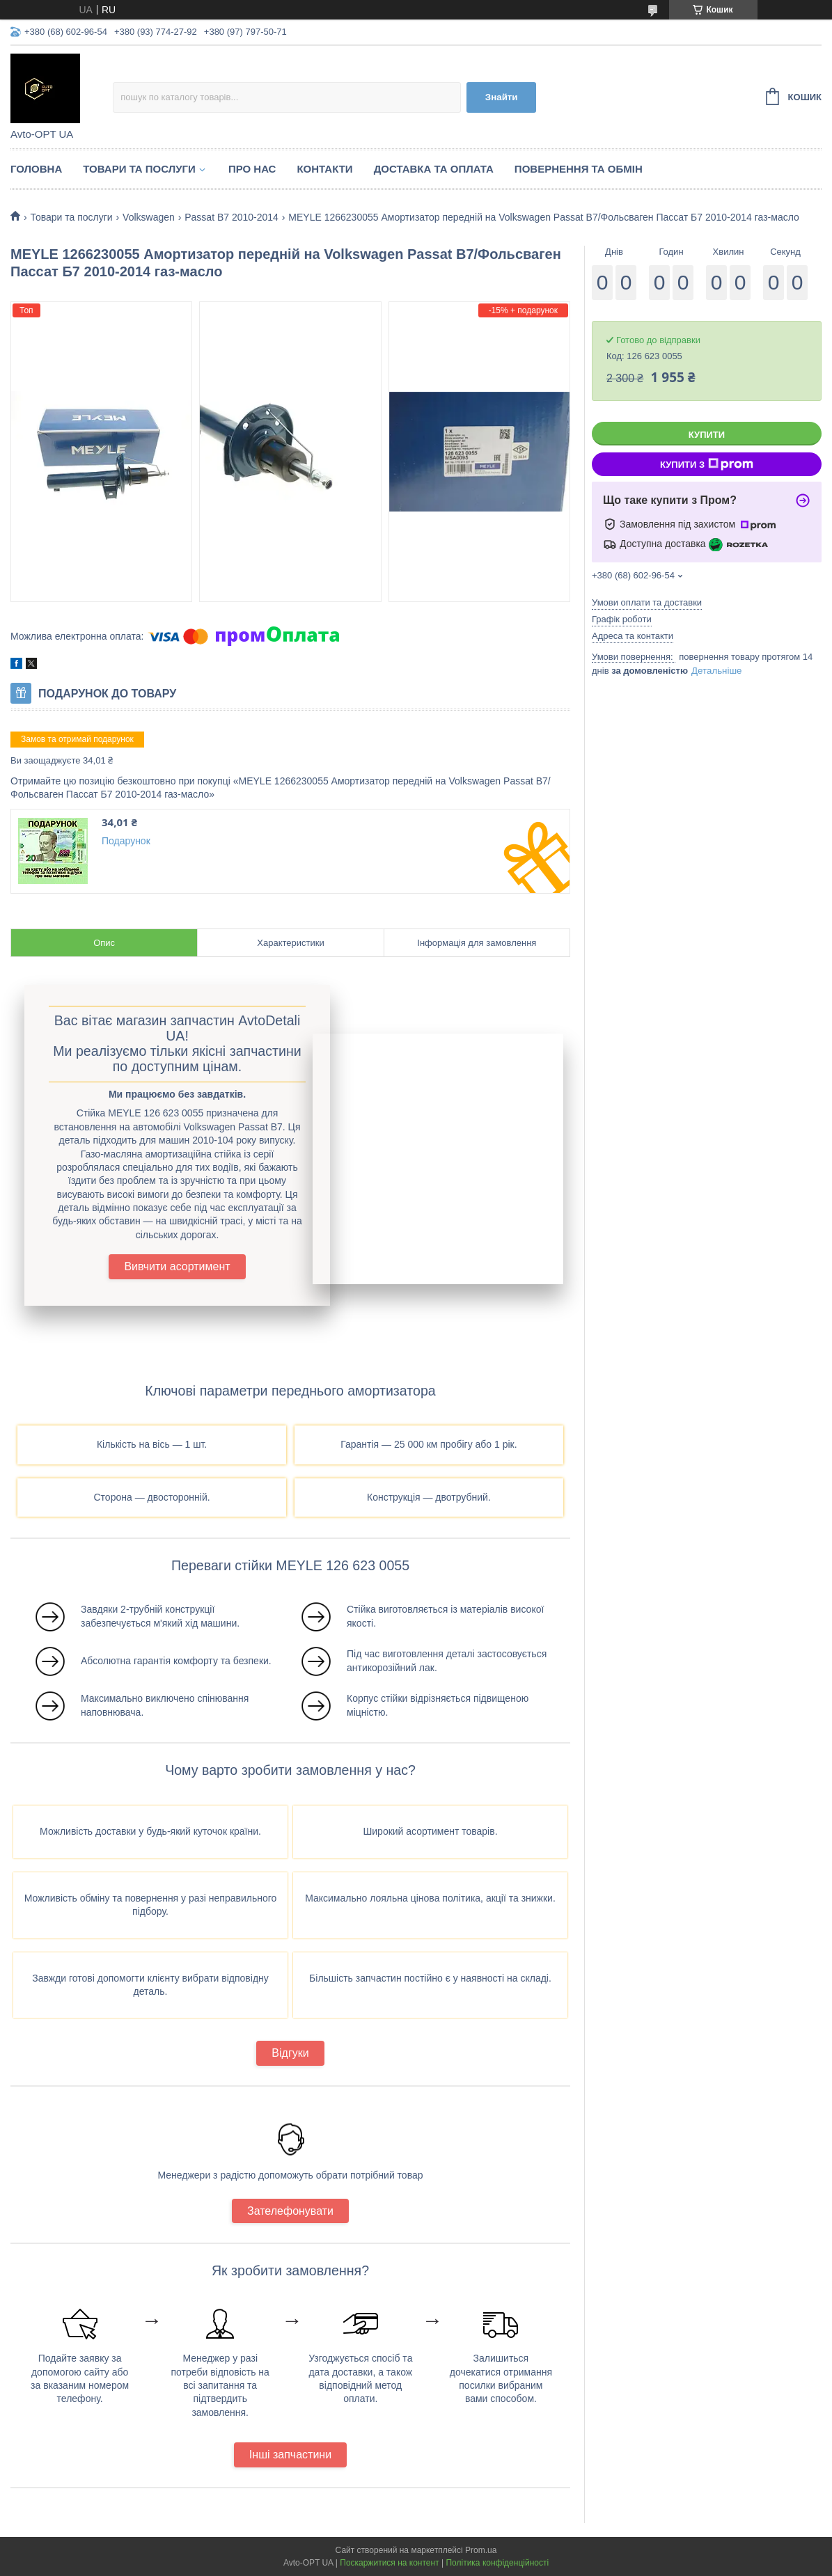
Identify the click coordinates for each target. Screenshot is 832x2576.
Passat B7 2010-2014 (231, 217)
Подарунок (126, 840)
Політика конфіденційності (497, 2563)
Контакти (324, 169)
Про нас (252, 169)
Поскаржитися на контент (389, 2563)
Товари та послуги (139, 169)
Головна (36, 169)
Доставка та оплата (434, 169)
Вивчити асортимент (177, 1266)
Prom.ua (480, 2550)
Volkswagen (149, 217)
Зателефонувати (290, 2211)
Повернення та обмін (579, 169)
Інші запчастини (290, 2454)
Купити (707, 434)
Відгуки (290, 2053)
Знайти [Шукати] (501, 97)
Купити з (706, 464)
